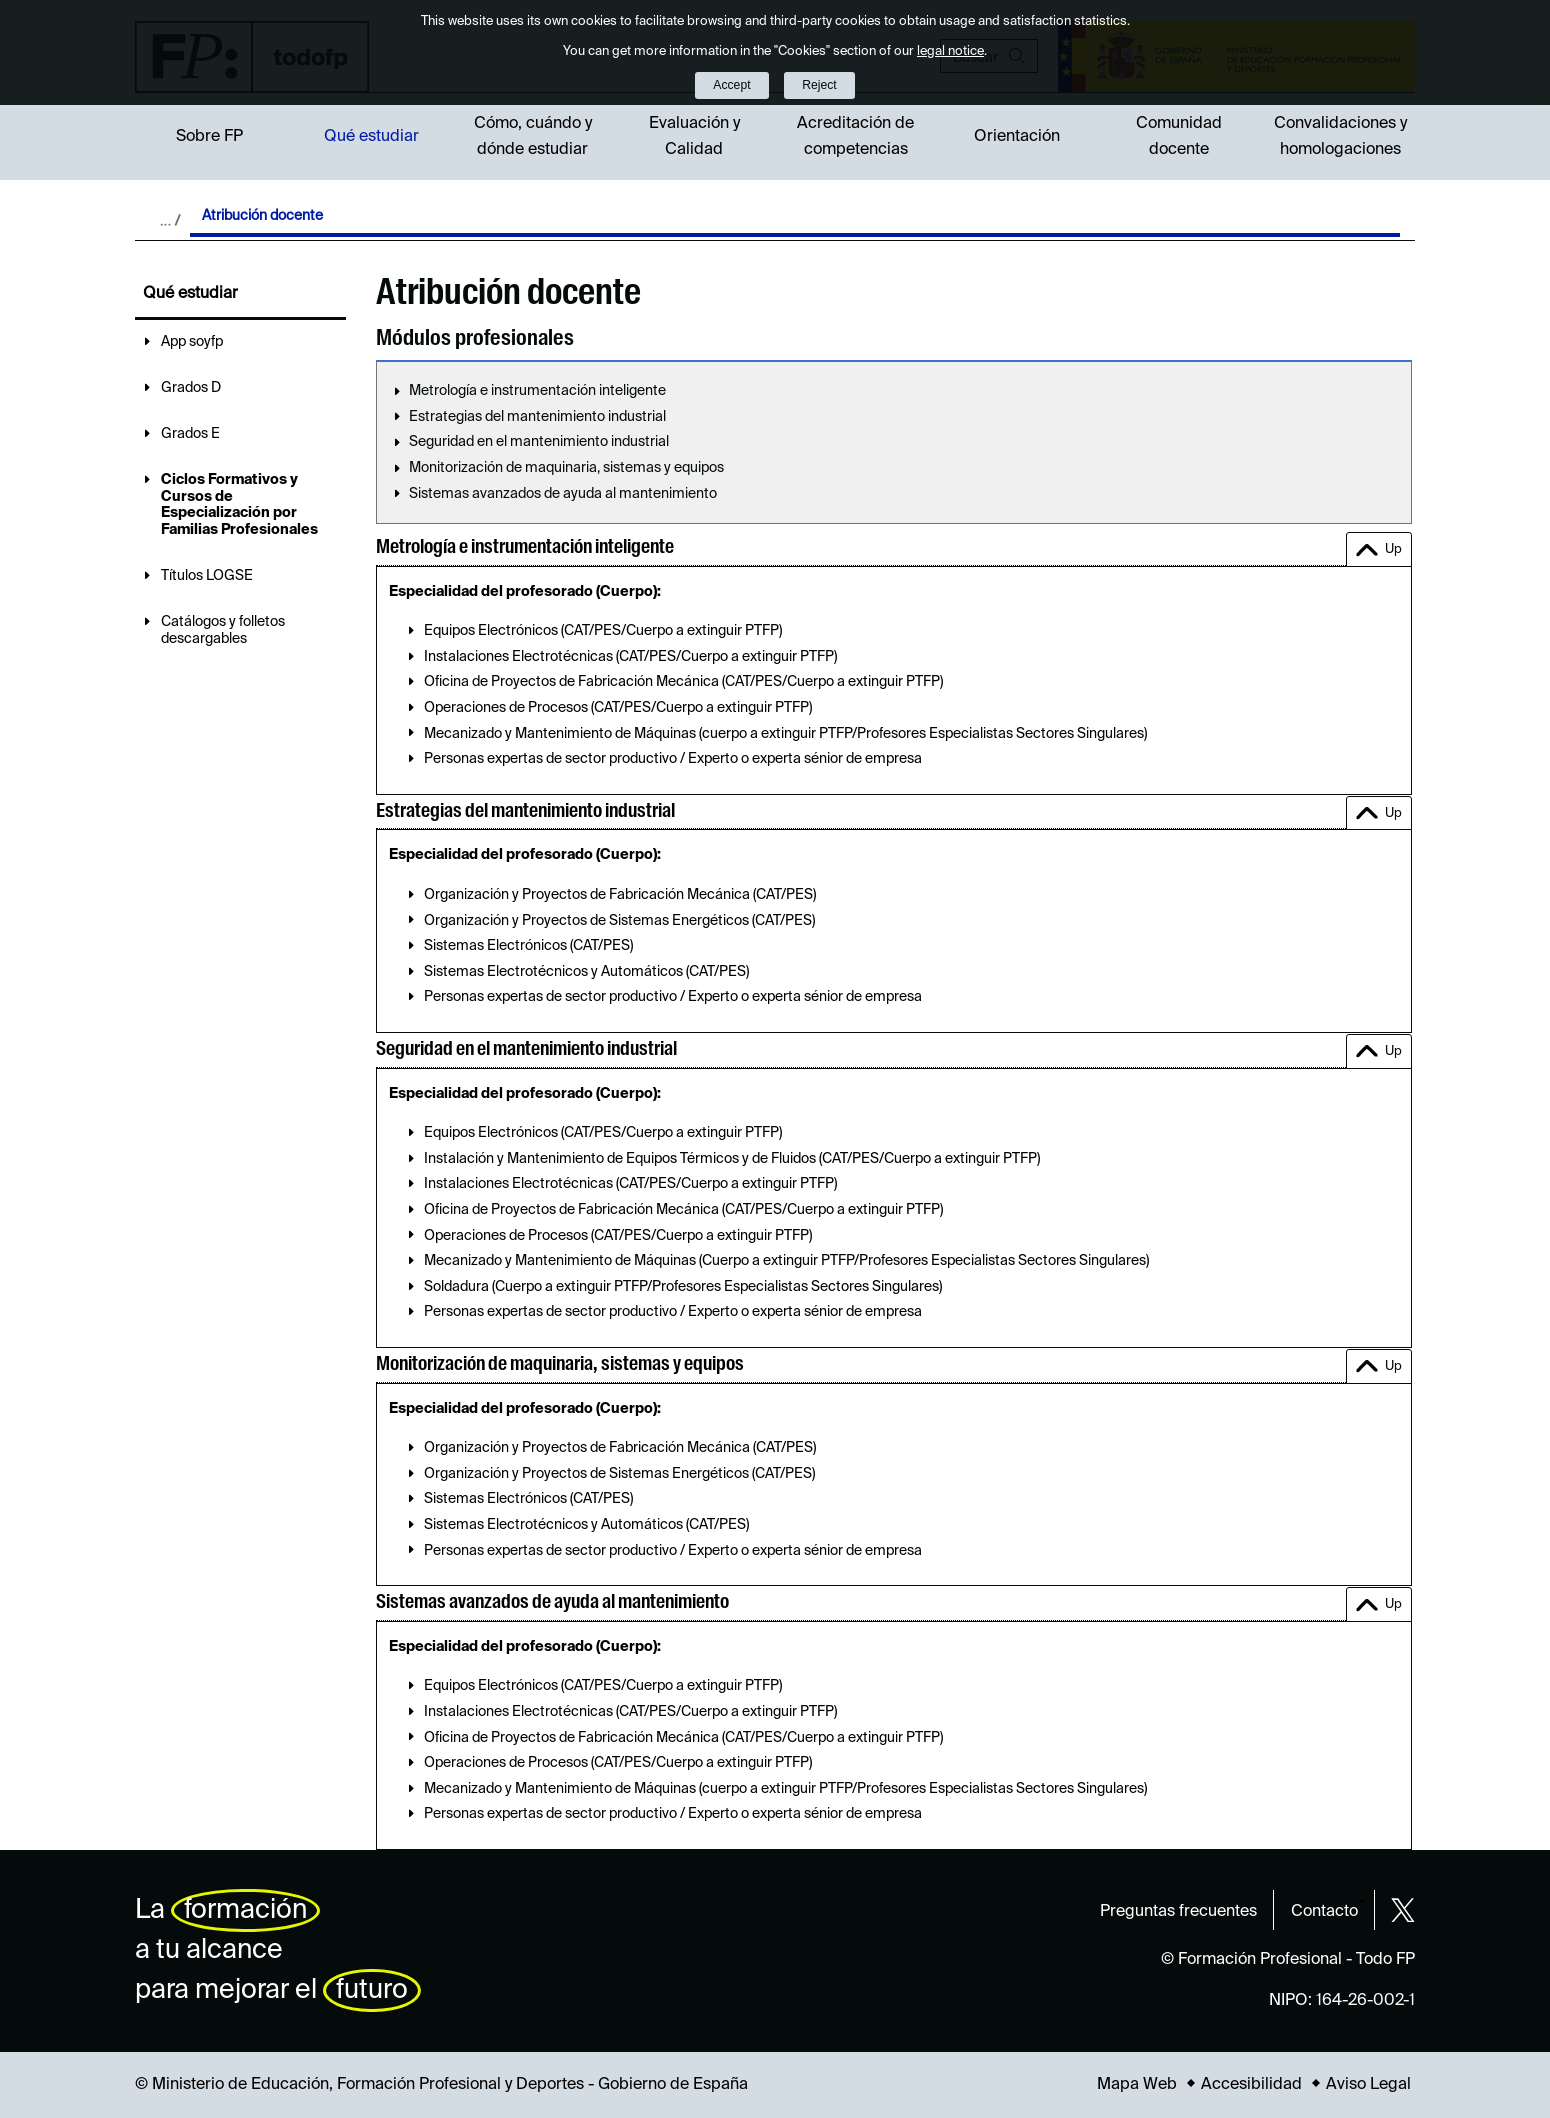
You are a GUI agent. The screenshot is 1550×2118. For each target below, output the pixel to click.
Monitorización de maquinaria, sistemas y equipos (566, 468)
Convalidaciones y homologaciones (1340, 137)
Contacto (1324, 1912)
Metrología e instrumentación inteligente (537, 391)
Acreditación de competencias (855, 137)
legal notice (950, 51)
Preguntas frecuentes (1178, 1912)
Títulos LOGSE (207, 576)
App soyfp (192, 342)
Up (1393, 549)
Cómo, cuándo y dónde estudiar (533, 137)
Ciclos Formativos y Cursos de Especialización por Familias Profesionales (239, 505)
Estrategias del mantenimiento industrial (537, 417)
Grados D (191, 388)
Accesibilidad (1251, 2085)
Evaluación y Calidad (694, 137)
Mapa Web (1137, 2085)
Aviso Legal (1368, 2085)
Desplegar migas (170, 220)
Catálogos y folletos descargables (223, 630)
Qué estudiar (371, 137)
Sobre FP (209, 137)
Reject (819, 85)
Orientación (1017, 137)
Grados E (190, 434)
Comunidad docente (1179, 137)
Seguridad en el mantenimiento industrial (539, 442)
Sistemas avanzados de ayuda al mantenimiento (563, 494)
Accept (731, 85)
